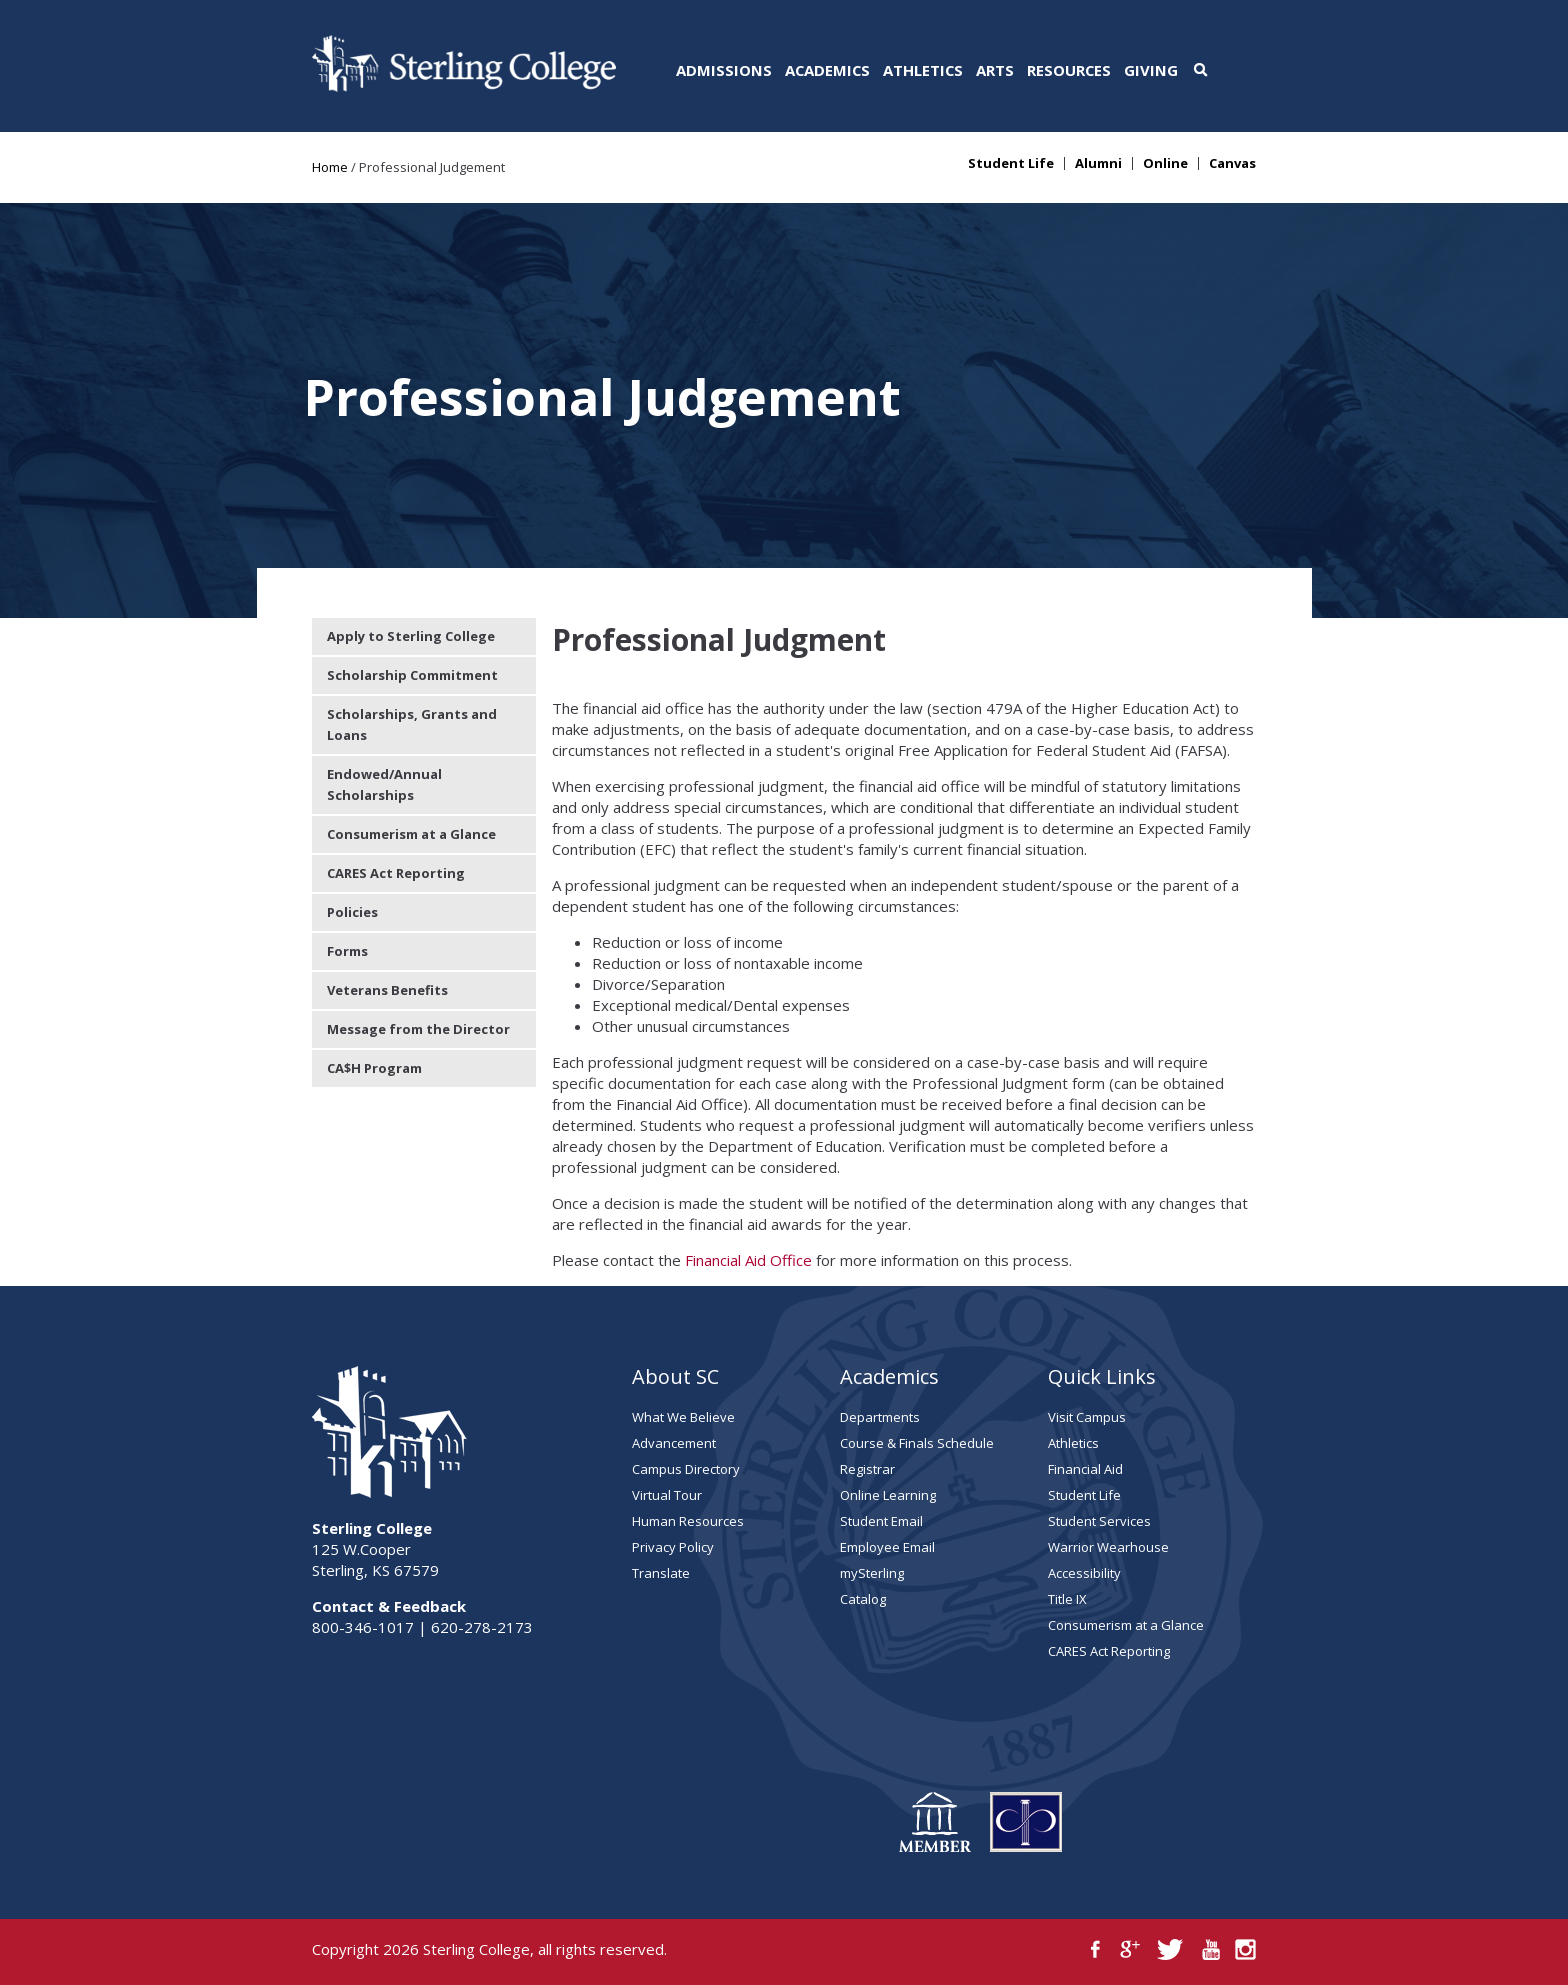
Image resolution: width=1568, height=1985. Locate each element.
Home (330, 167)
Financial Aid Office (748, 1260)
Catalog (863, 1599)
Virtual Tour (667, 1495)
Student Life (1011, 163)
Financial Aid (1085, 1469)
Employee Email (887, 1547)
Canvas (1232, 163)
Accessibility (1084, 1573)
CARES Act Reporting (396, 873)
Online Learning (888, 1495)
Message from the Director (418, 1029)
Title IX (1067, 1599)
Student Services (1099, 1521)
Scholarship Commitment (412, 675)
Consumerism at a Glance (411, 834)
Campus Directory (686, 1469)
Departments (880, 1417)
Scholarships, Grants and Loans (412, 724)
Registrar (867, 1469)
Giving (1151, 70)
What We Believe (683, 1417)
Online (1165, 163)
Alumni (1098, 163)
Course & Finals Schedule (917, 1443)
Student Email (881, 1521)
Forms (347, 951)
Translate (661, 1573)
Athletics (923, 70)
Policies (352, 912)
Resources (1069, 70)
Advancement (674, 1443)
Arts (995, 70)
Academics (827, 70)
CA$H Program (374, 1068)
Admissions (724, 70)
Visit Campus (1087, 1417)
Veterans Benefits (387, 990)
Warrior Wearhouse (1108, 1547)
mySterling (872, 1573)
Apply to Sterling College (411, 636)
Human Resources (688, 1521)
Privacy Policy (673, 1547)
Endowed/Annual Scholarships (384, 784)
